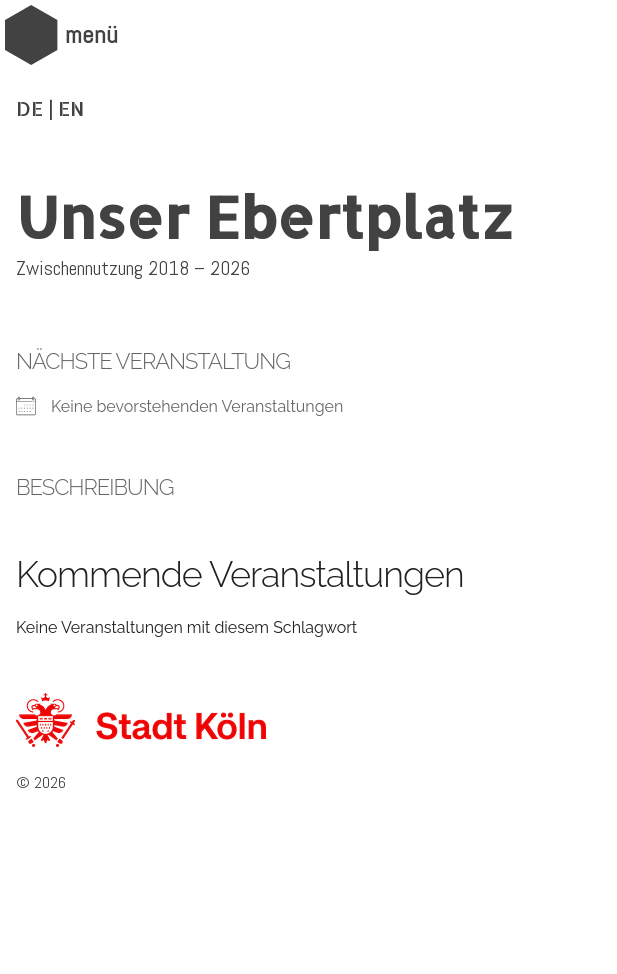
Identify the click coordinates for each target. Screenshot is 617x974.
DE (29, 108)
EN (71, 108)
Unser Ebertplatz (265, 216)
